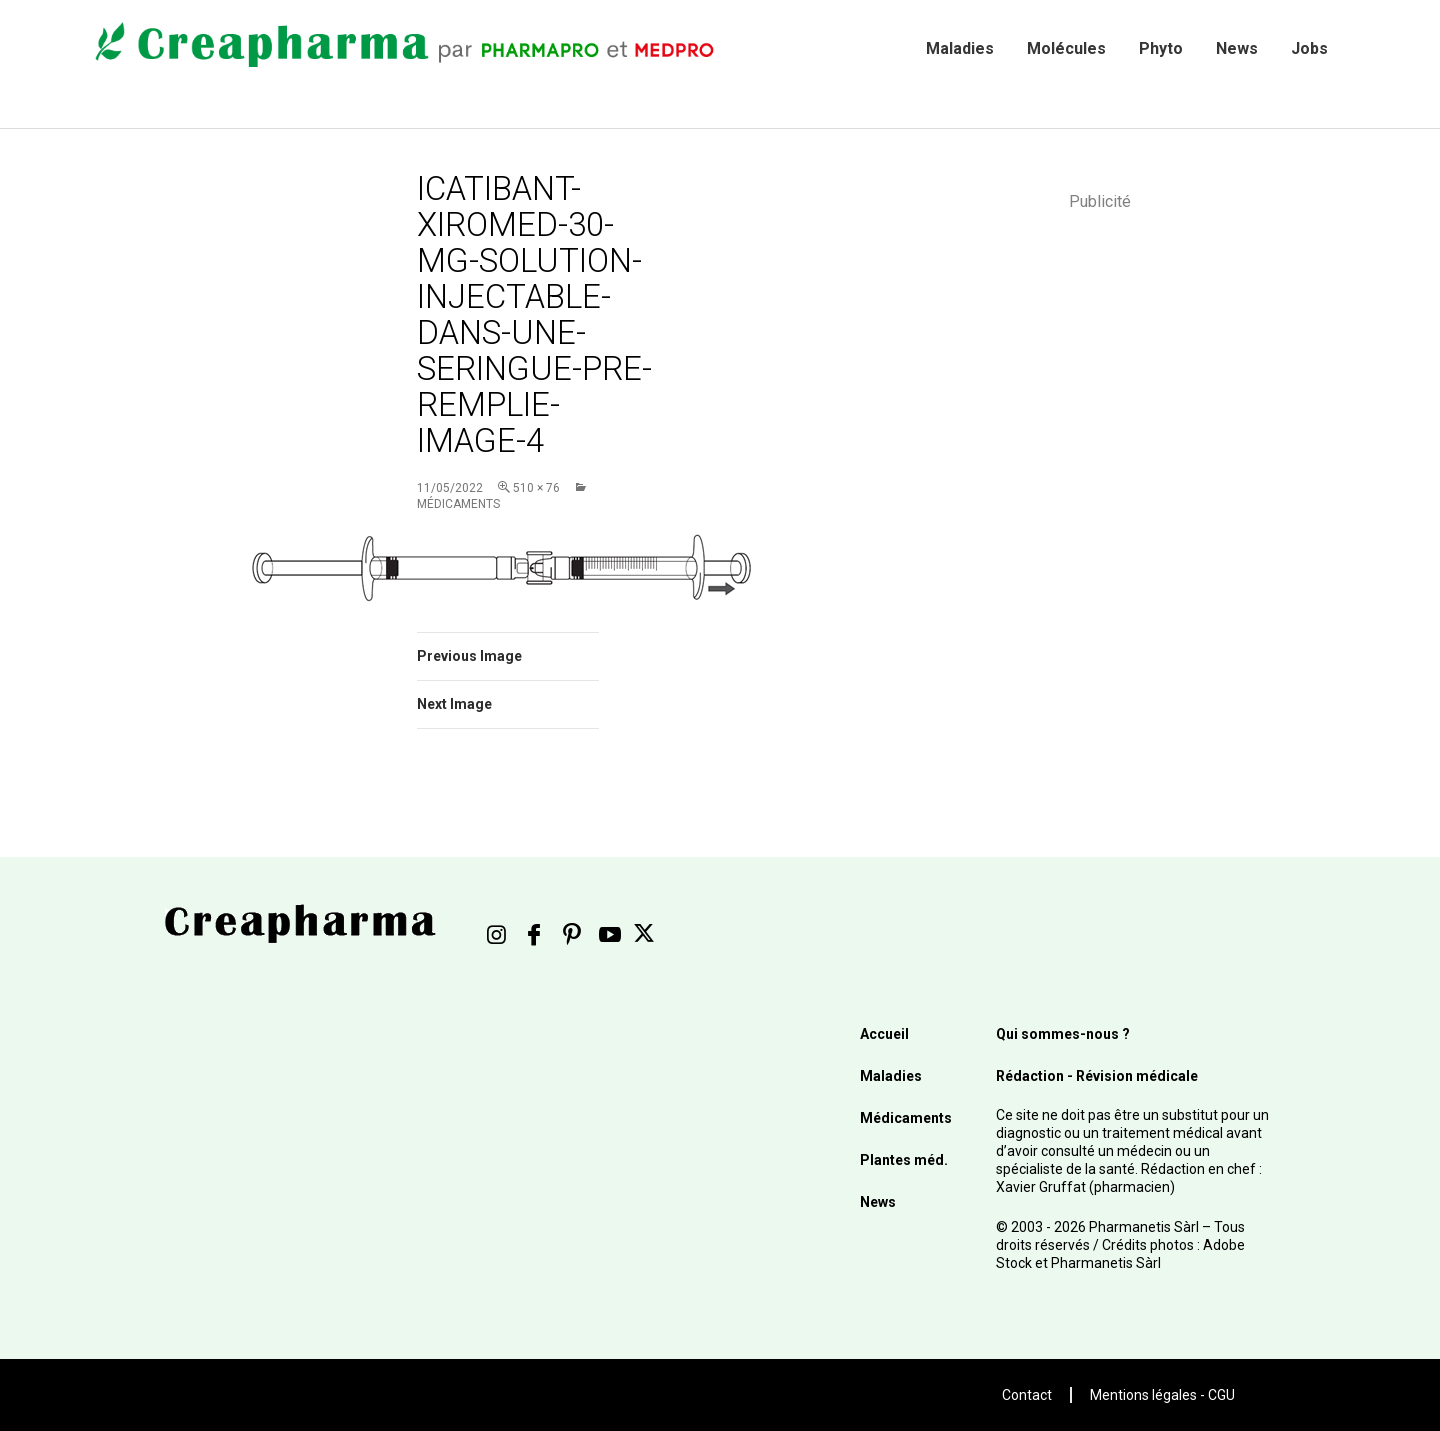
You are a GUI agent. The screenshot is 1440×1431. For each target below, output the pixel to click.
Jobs (1309, 48)
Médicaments (906, 1118)
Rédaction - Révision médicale (1097, 1076)
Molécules (1066, 48)
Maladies (960, 48)
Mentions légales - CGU (1162, 1395)
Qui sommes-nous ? (1063, 1034)
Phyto (1161, 48)
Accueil (884, 1034)
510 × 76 (536, 488)
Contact (1027, 1395)
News (1237, 48)
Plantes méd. (904, 1160)
